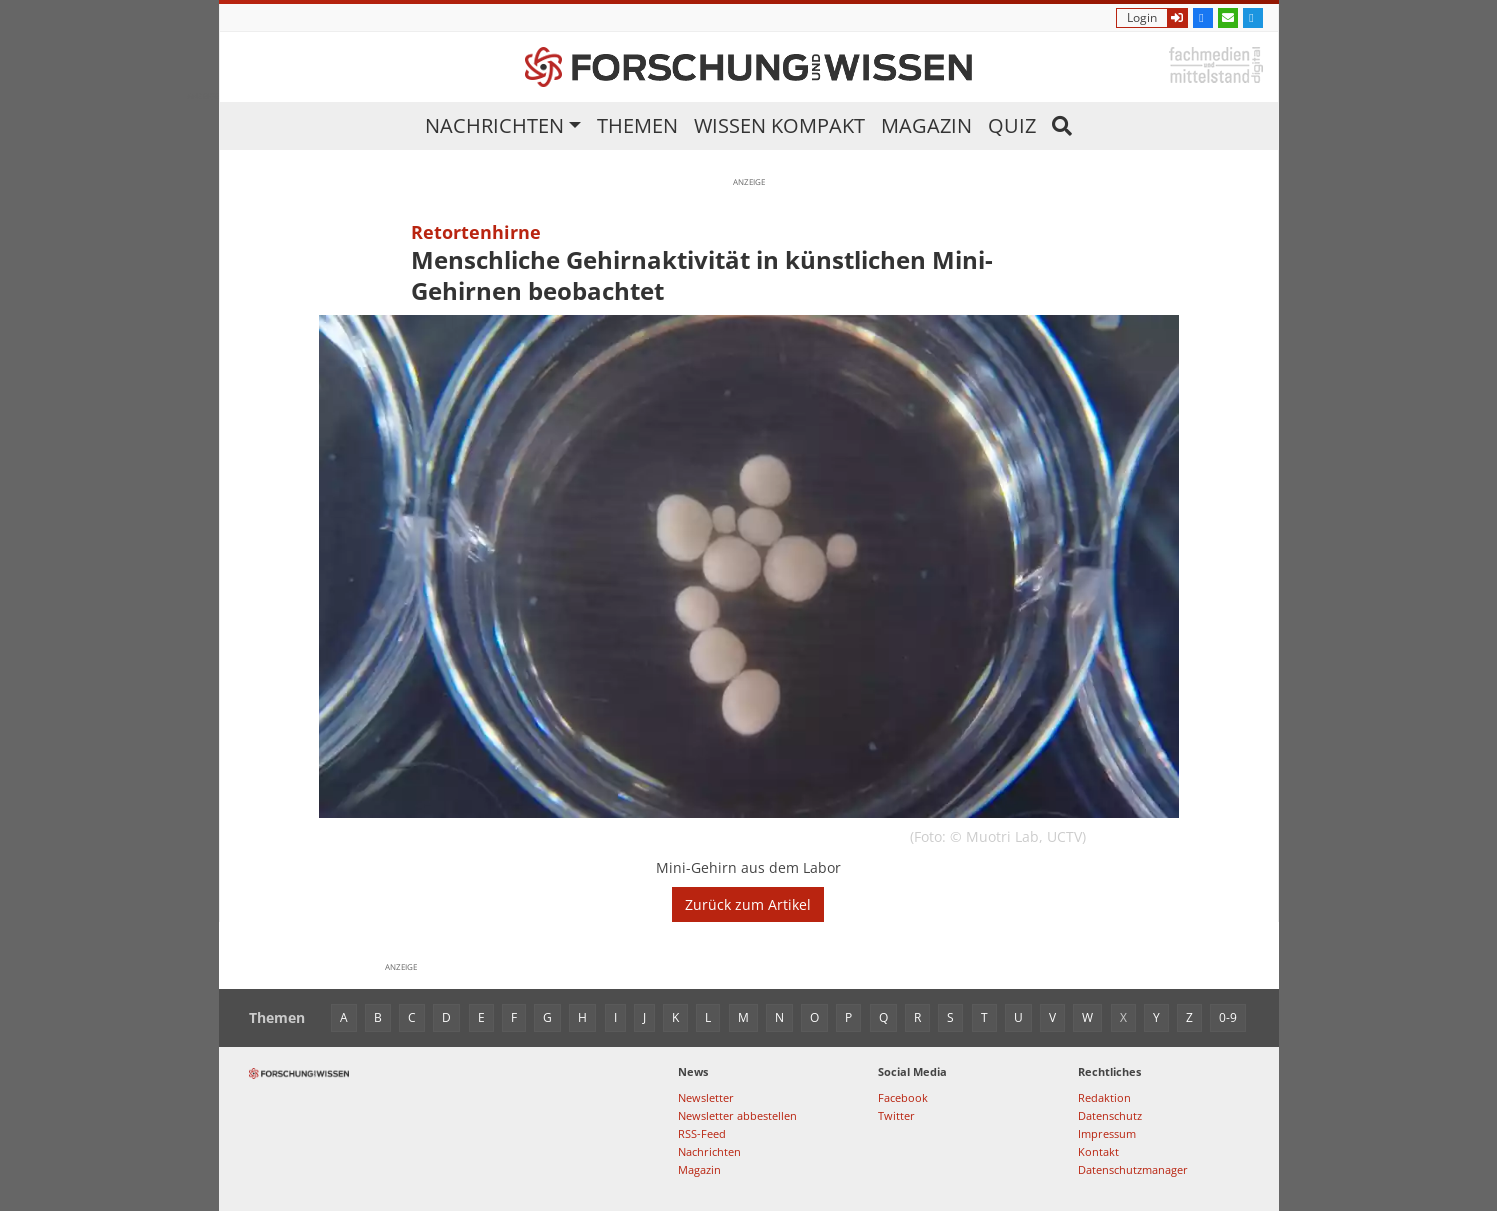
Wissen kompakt (779, 125)
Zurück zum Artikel (748, 904)
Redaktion (1104, 1097)
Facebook (903, 1097)
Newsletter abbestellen (737, 1115)
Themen (637, 125)
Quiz (1012, 125)
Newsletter (706, 1097)
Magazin (926, 125)
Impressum (1107, 1133)
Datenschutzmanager (1133, 1169)
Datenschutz (1110, 1115)
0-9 (1228, 1017)
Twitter (896, 1115)
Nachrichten (494, 125)
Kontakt (1098, 1151)
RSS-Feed (702, 1133)
